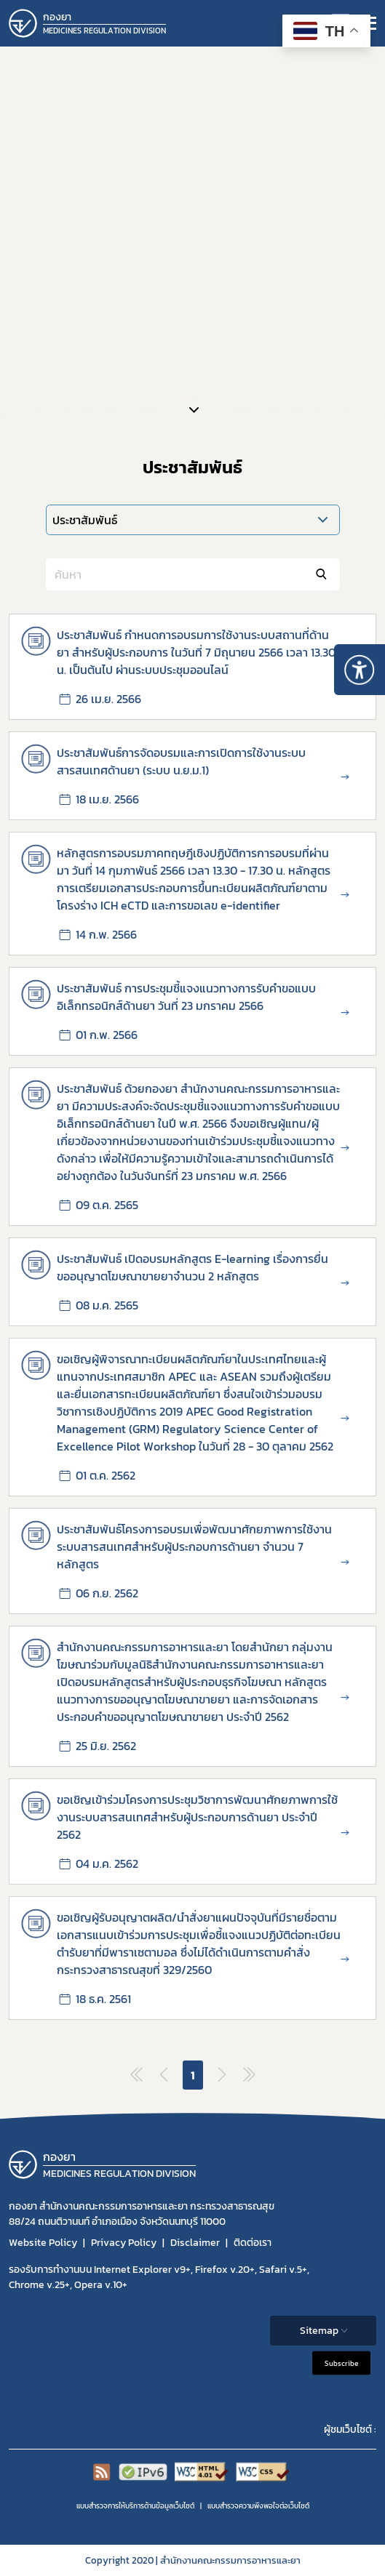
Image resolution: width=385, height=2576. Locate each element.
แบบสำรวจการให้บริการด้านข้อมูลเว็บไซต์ (135, 2505)
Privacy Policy (123, 2242)
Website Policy (43, 2242)
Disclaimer (195, 2242)
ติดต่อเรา (252, 2242)
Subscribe (341, 2363)
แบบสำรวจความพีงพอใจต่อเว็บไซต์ (258, 2505)
